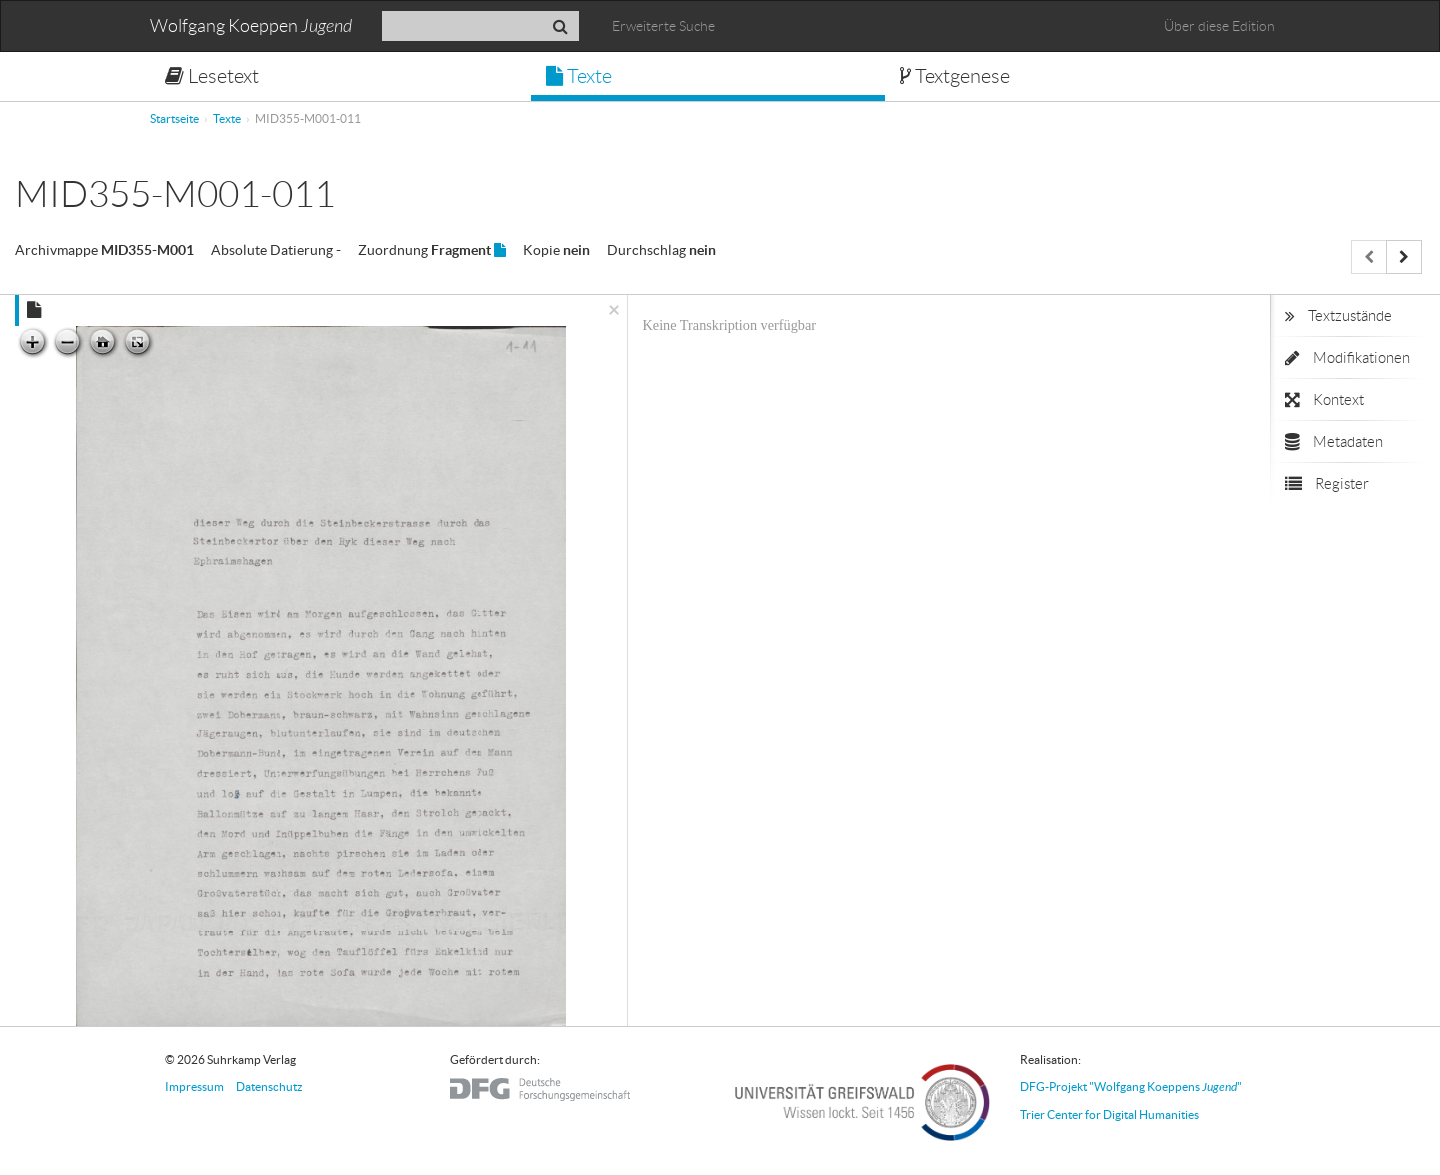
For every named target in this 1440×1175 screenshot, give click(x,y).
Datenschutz (269, 1086)
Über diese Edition (1219, 26)
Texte (579, 76)
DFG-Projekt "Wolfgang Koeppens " (1131, 1086)
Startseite (174, 118)
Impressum (194, 1086)
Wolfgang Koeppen (251, 26)
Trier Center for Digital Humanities (1109, 1114)
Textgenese (955, 76)
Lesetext (212, 76)
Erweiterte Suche (663, 26)
